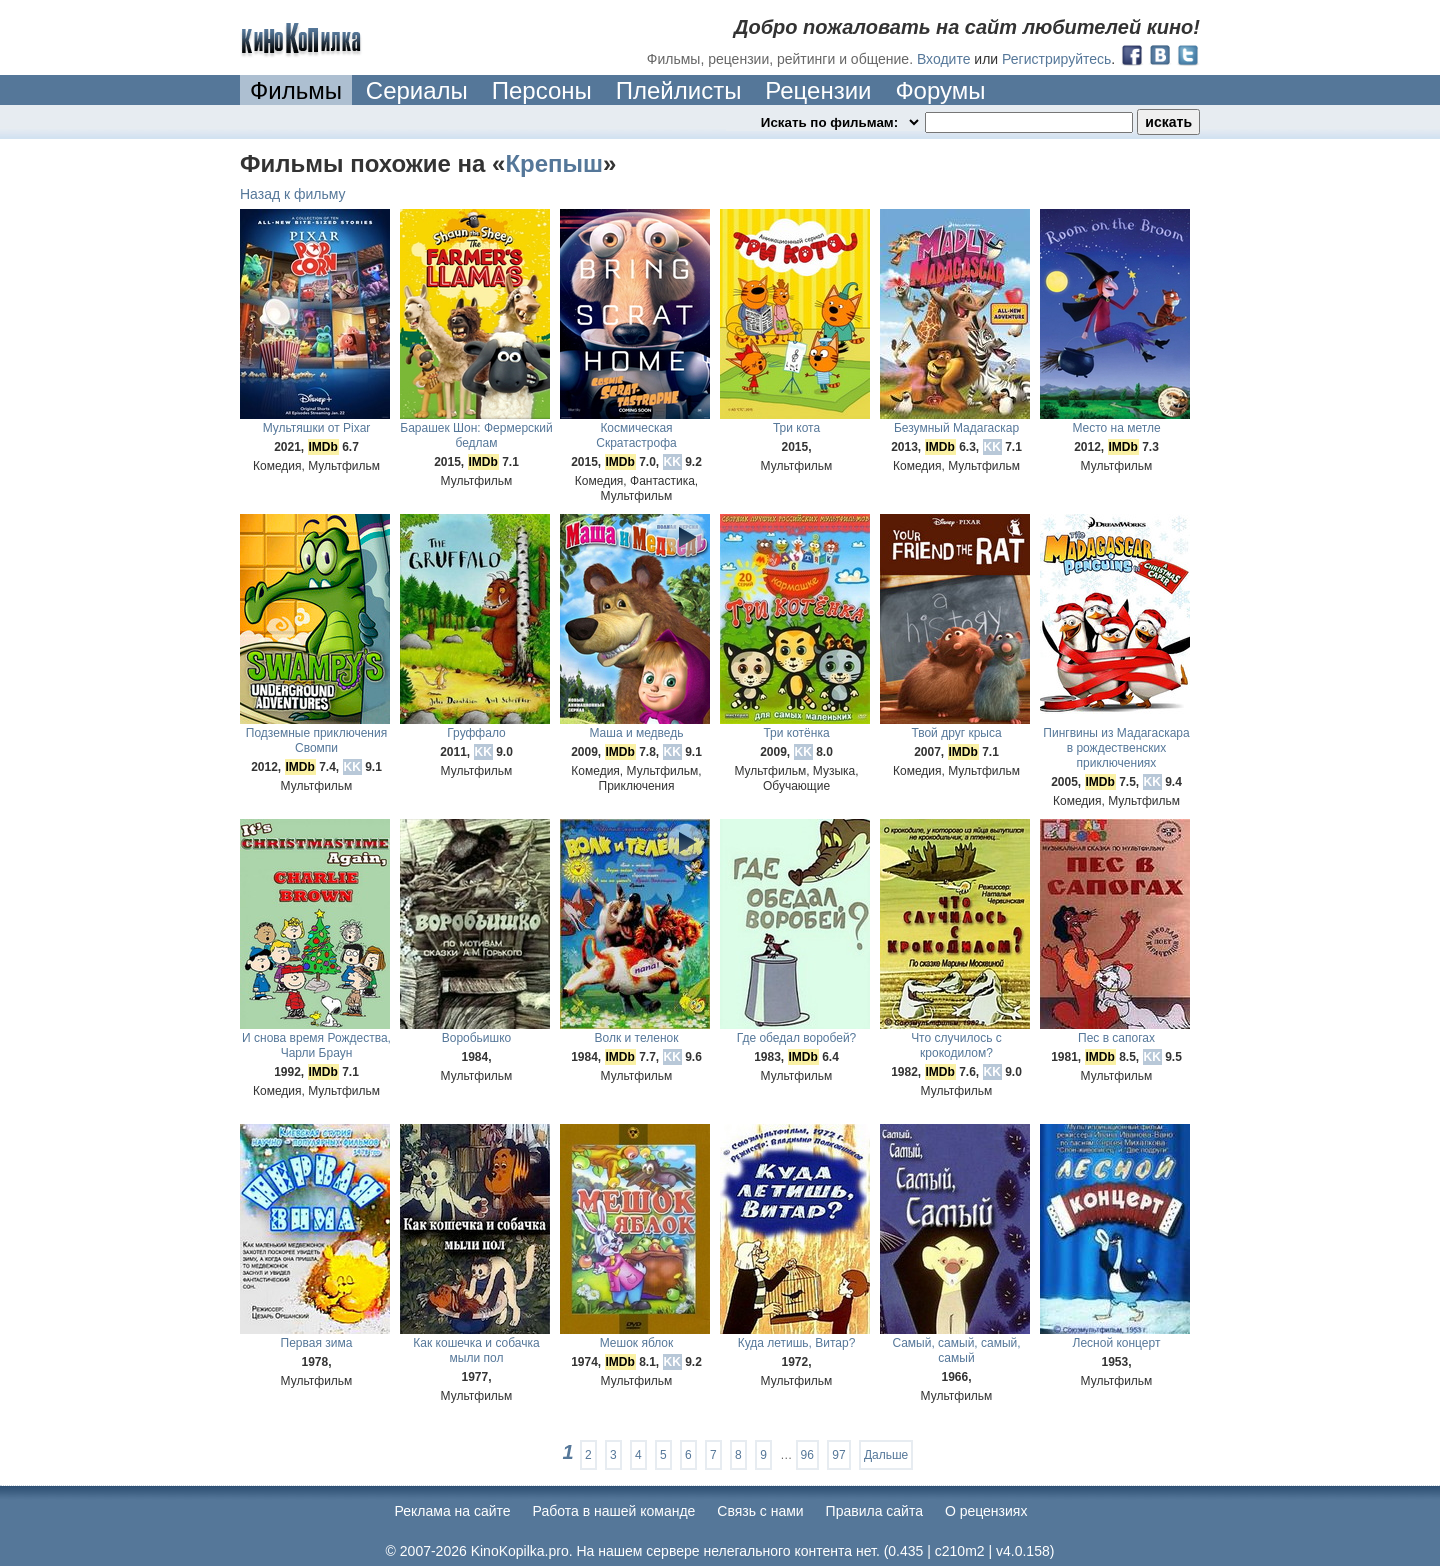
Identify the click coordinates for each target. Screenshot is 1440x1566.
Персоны (542, 90)
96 (807, 1455)
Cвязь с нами (760, 1511)
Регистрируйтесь (1056, 59)
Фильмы (296, 90)
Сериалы (417, 90)
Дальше (886, 1455)
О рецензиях (986, 1511)
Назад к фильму (293, 194)
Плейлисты (679, 90)
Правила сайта (874, 1511)
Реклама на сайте (453, 1511)
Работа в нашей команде (614, 1511)
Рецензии (818, 90)
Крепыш (554, 163)
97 (838, 1455)
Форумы (940, 90)
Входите (944, 59)
